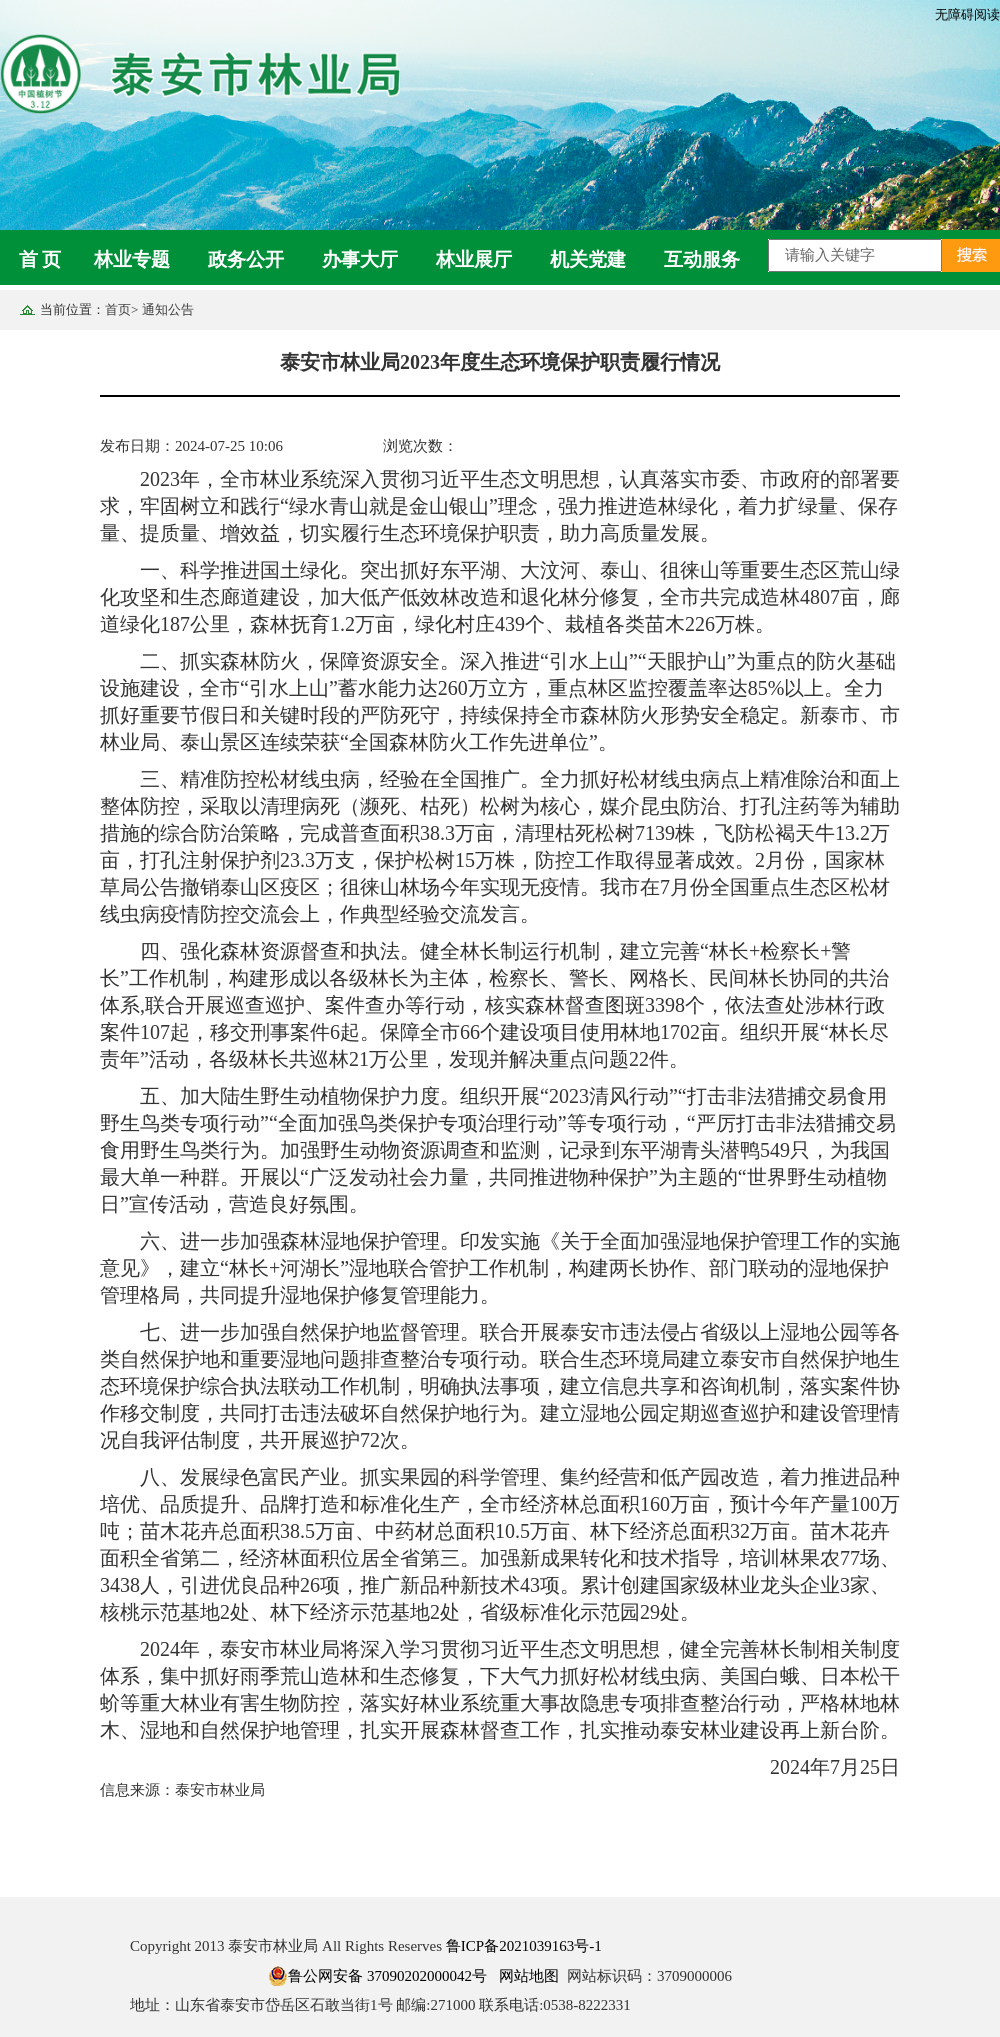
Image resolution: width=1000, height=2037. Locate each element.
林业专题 (132, 259)
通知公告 (168, 309)
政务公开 (246, 259)
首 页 (40, 259)
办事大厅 (360, 259)
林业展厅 (474, 259)
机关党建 (588, 259)
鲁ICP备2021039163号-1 (524, 1946)
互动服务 (702, 259)
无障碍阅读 (967, 14)
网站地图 (529, 1976)
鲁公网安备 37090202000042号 (377, 1976)
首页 (118, 309)
